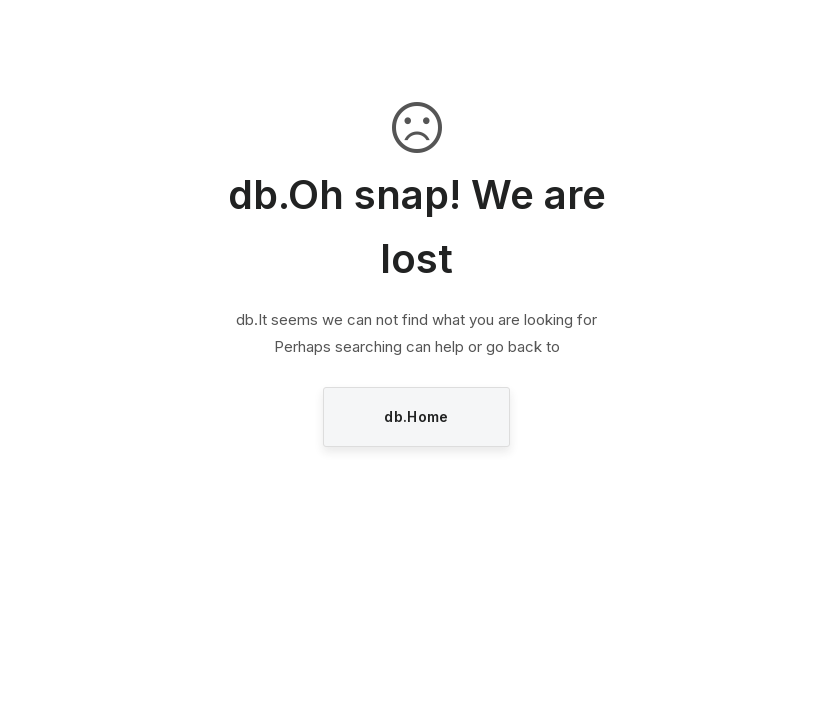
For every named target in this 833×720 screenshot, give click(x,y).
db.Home (416, 416)
